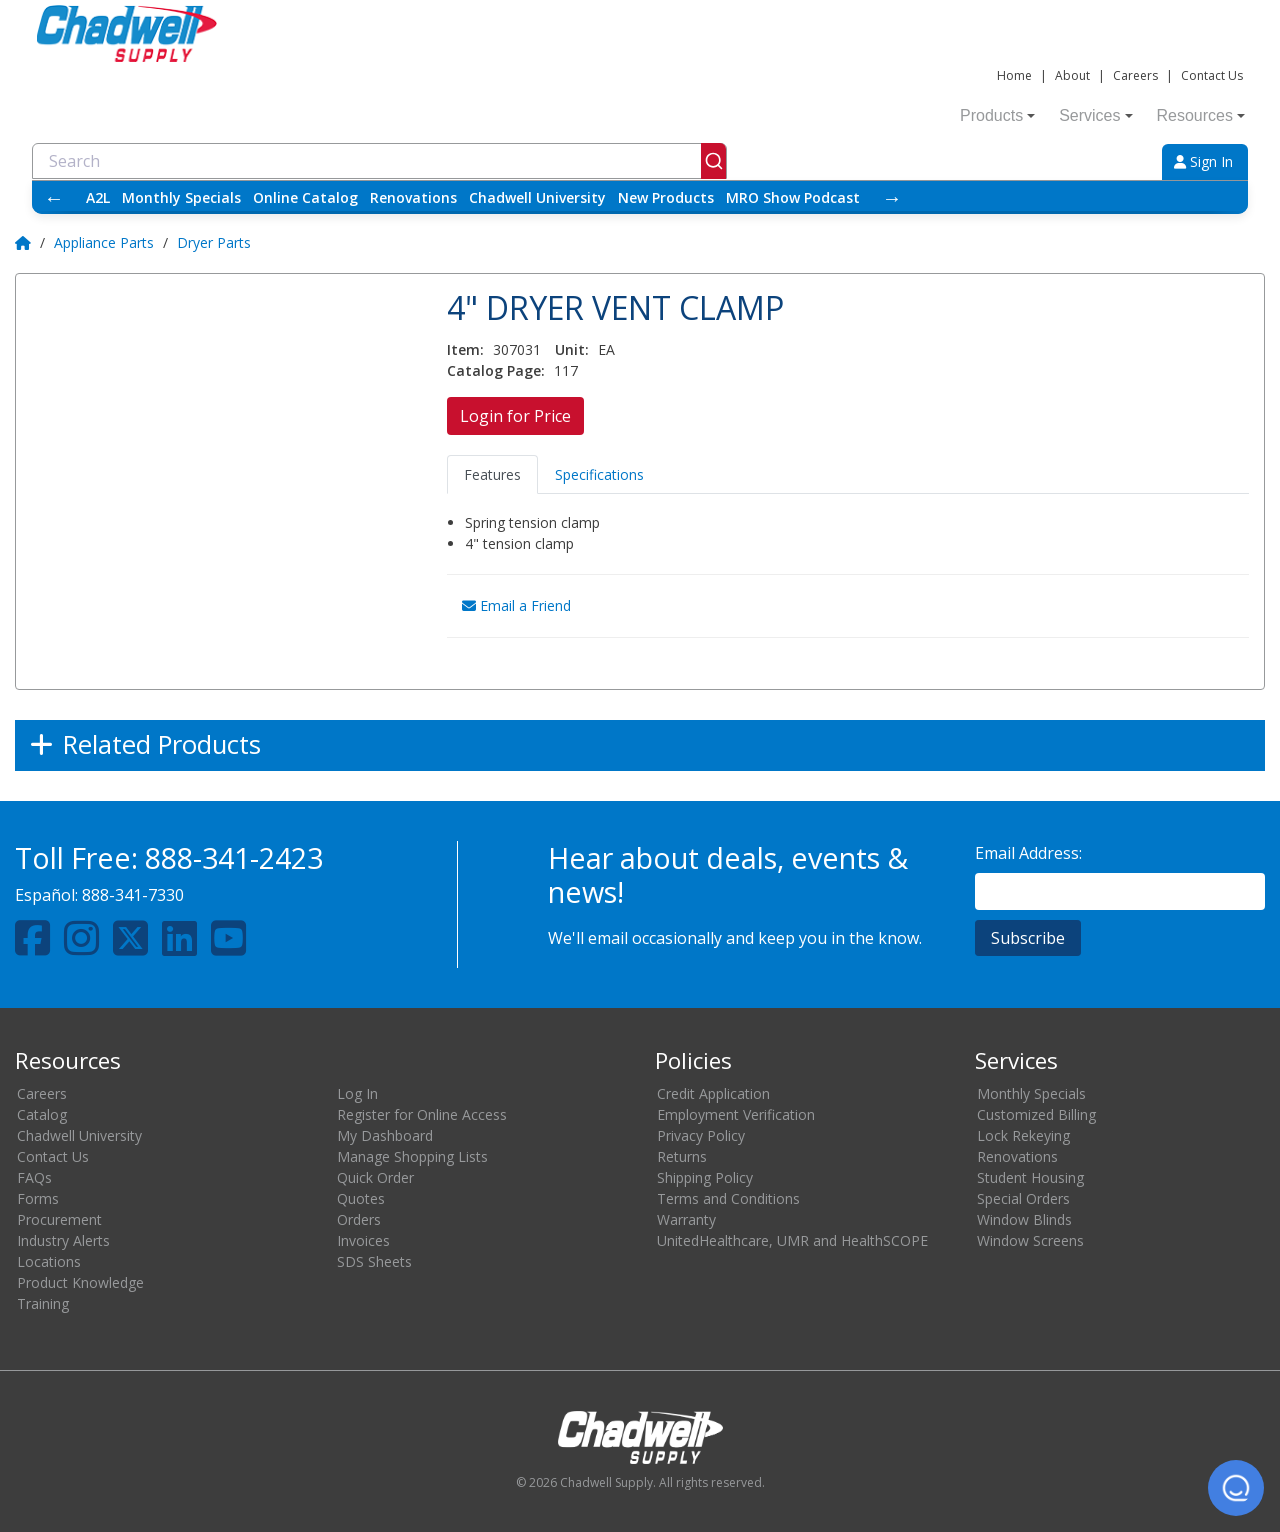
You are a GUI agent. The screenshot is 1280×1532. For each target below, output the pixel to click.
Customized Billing (1036, 1114)
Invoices (363, 1240)
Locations (49, 1261)
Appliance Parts (104, 242)
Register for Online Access (422, 1114)
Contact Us (1212, 75)
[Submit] (713, 161)
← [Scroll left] (54, 197)
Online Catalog (305, 197)
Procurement (59, 1219)
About (1072, 75)
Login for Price (515, 416)
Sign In (1203, 161)
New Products (666, 197)
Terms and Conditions (728, 1198)
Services (1095, 115)
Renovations (413, 197)
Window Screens (1030, 1240)
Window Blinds (1024, 1219)
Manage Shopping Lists (412, 1156)
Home (1014, 75)
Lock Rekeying (1023, 1135)
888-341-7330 (133, 895)
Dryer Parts (214, 242)
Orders (359, 1219)
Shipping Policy (705, 1177)
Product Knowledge (80, 1282)
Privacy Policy (701, 1135)
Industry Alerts (63, 1240)
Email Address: (1028, 853)
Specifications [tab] (599, 474)
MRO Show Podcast (793, 197)
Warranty (686, 1219)
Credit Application (713, 1093)
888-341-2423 (234, 857)
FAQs (34, 1177)
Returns (682, 1156)
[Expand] (640, 745)
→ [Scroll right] (892, 197)
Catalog (42, 1114)
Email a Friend (516, 605)
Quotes (361, 1198)
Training (43, 1303)
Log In (357, 1093)
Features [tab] (492, 474)
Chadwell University (537, 197)
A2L (98, 197)
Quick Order (375, 1177)
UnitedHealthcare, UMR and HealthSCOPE (792, 1240)
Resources (1201, 115)
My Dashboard (385, 1135)
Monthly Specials (181, 197)
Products (997, 115)
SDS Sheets (374, 1261)
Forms (38, 1198)
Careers (1135, 75)
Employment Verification (736, 1114)
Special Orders (1023, 1198)
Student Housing (1030, 1177)
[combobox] (379, 161)
